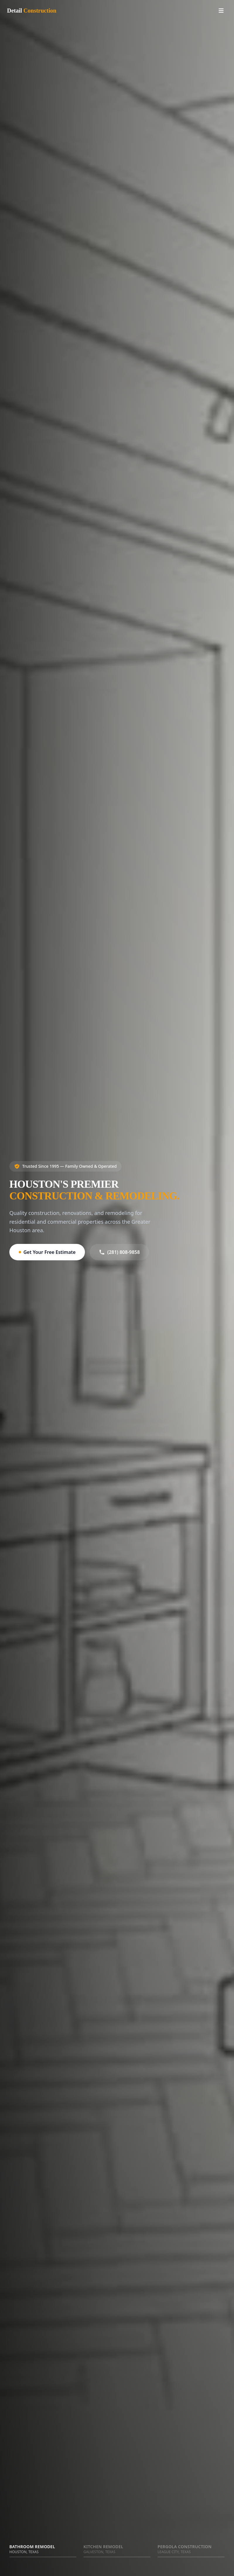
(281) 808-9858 (119, 1252)
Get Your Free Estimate (47, 1252)
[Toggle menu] (221, 10)
